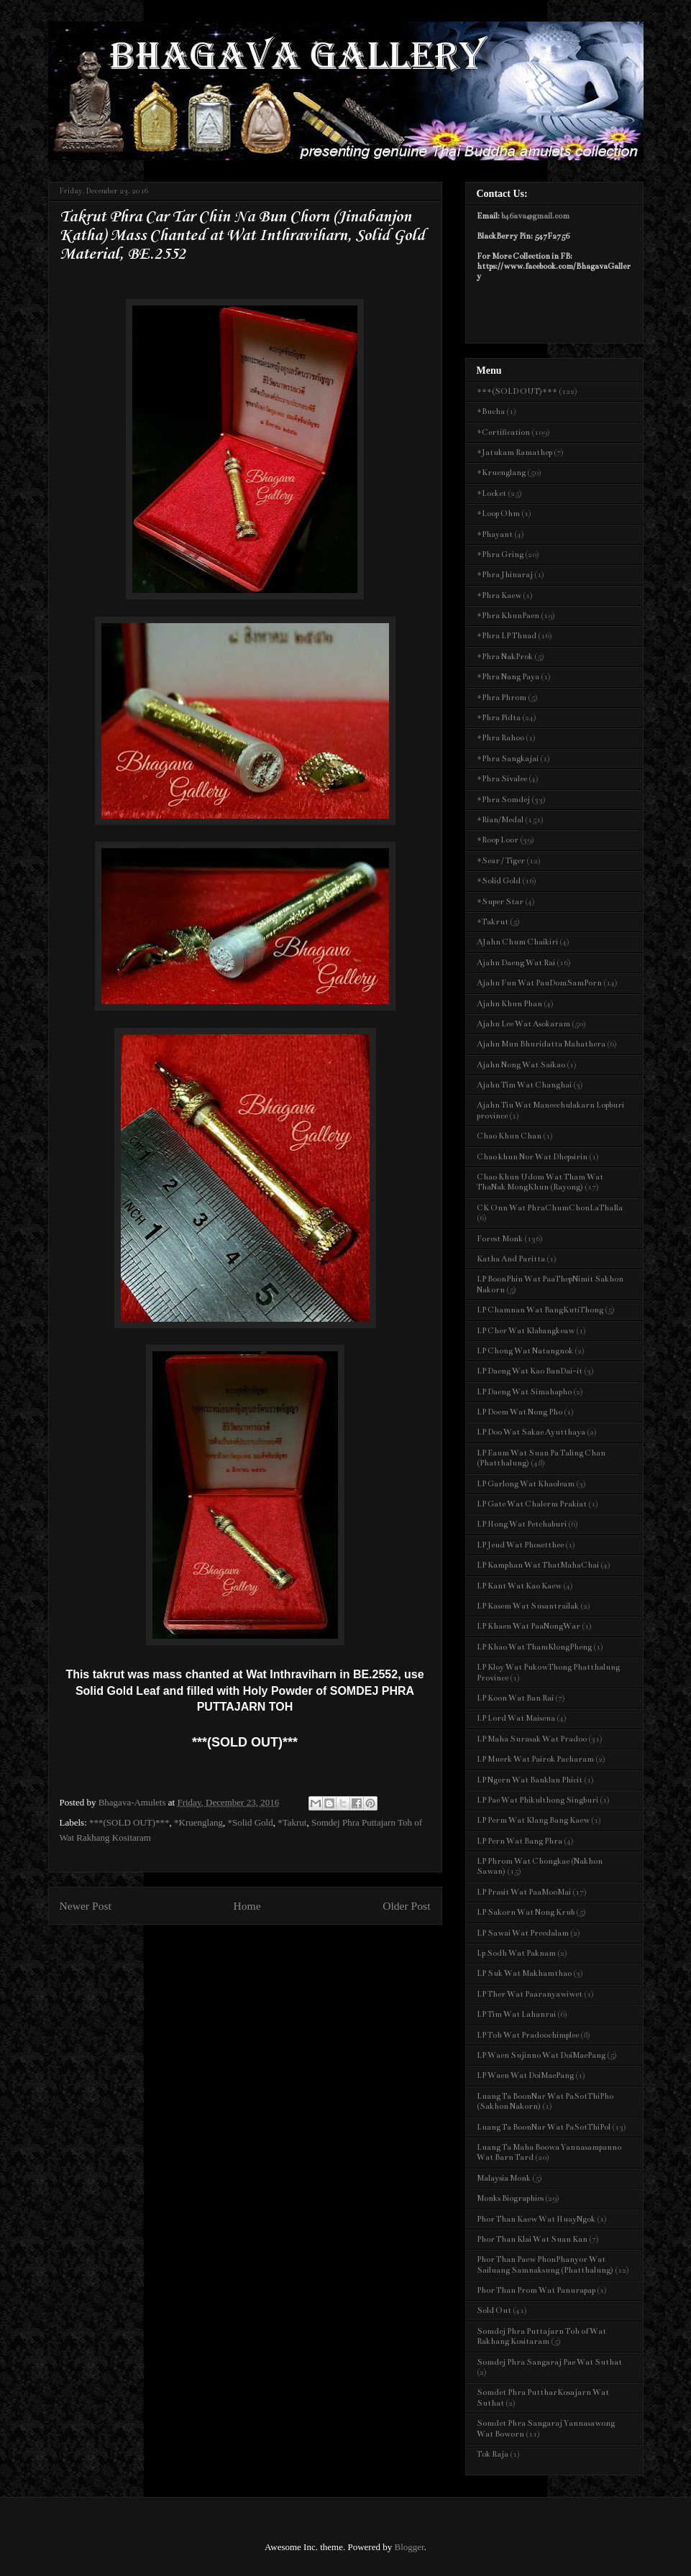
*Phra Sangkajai (508, 758)
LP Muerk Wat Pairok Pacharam (535, 1759)
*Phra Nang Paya (508, 676)
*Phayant (495, 534)
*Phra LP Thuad (506, 635)
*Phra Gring (500, 554)
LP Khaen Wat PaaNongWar (528, 1626)
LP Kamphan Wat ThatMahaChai (538, 1565)
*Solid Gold (250, 1822)
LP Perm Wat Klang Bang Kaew (533, 1820)
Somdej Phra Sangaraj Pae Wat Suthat (549, 2362)
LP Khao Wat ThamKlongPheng (534, 1647)
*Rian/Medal (500, 819)
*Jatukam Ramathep (514, 452)
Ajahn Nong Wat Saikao (521, 1065)
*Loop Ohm (498, 513)
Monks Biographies (510, 2198)
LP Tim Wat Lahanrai (516, 2014)
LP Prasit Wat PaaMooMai (524, 1892)
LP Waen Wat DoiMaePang (525, 2075)
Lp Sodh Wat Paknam (516, 1953)
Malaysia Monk (504, 2178)
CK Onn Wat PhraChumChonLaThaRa (550, 1208)
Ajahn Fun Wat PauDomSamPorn (539, 983)
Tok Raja (492, 2454)
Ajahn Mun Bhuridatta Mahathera (541, 1044)
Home (246, 1906)
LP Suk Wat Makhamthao (524, 1973)
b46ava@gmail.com (535, 216)
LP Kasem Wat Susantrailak (528, 1606)
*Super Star (500, 901)
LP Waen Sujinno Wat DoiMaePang (541, 2055)
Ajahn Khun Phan (509, 1003)
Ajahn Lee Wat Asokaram (523, 1024)
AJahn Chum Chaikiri (517, 942)
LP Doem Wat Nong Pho (519, 1412)
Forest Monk (500, 1238)
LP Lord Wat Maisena (516, 1718)
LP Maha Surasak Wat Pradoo (532, 1739)
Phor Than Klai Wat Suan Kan (532, 2239)
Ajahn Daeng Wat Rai (516, 962)
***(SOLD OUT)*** (129, 1822)
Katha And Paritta (511, 1259)
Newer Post (85, 1906)
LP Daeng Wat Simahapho (524, 1392)
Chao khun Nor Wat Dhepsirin (532, 1157)
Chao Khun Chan (509, 1136)
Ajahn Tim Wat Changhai (524, 1085)
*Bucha (491, 411)
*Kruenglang (198, 1822)
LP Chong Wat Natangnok (525, 1351)
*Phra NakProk (505, 656)
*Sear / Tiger (501, 860)
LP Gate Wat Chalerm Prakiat (532, 1504)
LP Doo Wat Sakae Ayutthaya (531, 1432)
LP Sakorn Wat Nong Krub (526, 1912)
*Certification (503, 432)
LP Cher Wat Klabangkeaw (526, 1330)
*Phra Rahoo (500, 737)
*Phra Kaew (499, 595)
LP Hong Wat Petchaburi (522, 1524)
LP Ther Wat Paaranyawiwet (529, 1994)
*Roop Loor (497, 840)
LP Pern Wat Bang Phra (519, 1841)
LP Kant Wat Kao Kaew (519, 1586)
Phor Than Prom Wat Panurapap (536, 2290)
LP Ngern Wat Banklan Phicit (529, 1780)
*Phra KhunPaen (508, 615)
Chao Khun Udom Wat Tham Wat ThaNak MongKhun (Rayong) (540, 1182)
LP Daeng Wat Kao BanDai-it (529, 1371)
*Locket (491, 493)
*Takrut (292, 1822)
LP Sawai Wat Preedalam (523, 1933)
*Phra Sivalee (502, 778)
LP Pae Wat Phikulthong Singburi (537, 1800)
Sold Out (494, 2310)
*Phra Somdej (503, 799)
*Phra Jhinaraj (505, 574)
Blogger (409, 2547)
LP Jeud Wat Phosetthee (520, 1545)
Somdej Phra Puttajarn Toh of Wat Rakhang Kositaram (541, 2336)
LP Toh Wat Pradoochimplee (528, 2035)
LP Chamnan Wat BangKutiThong (540, 1310)
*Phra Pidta (499, 717)
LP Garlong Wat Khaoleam (526, 1484)
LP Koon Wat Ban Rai (515, 1698)
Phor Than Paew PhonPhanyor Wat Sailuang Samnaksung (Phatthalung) (545, 2264)
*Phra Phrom (501, 697)
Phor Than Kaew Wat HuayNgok (536, 2219)
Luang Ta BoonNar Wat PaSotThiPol (543, 2127)
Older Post (406, 1906)
